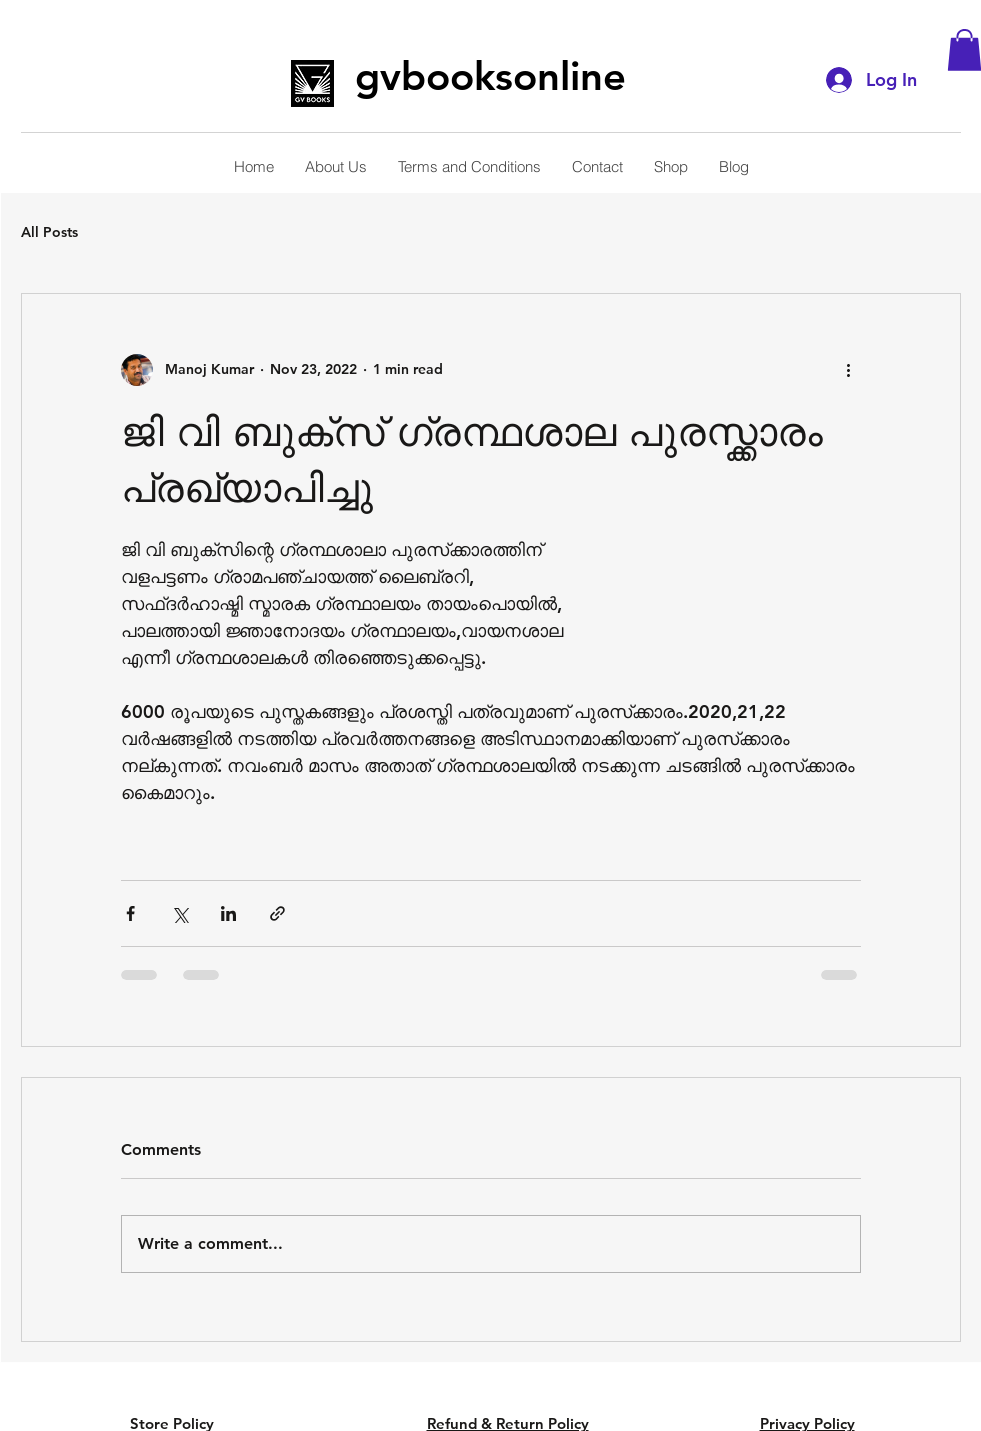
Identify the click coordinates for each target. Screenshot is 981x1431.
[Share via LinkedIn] (228, 913)
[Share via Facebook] (130, 913)
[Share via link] (277, 913)
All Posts (49, 232)
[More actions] (849, 370)
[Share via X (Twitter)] (179, 913)
